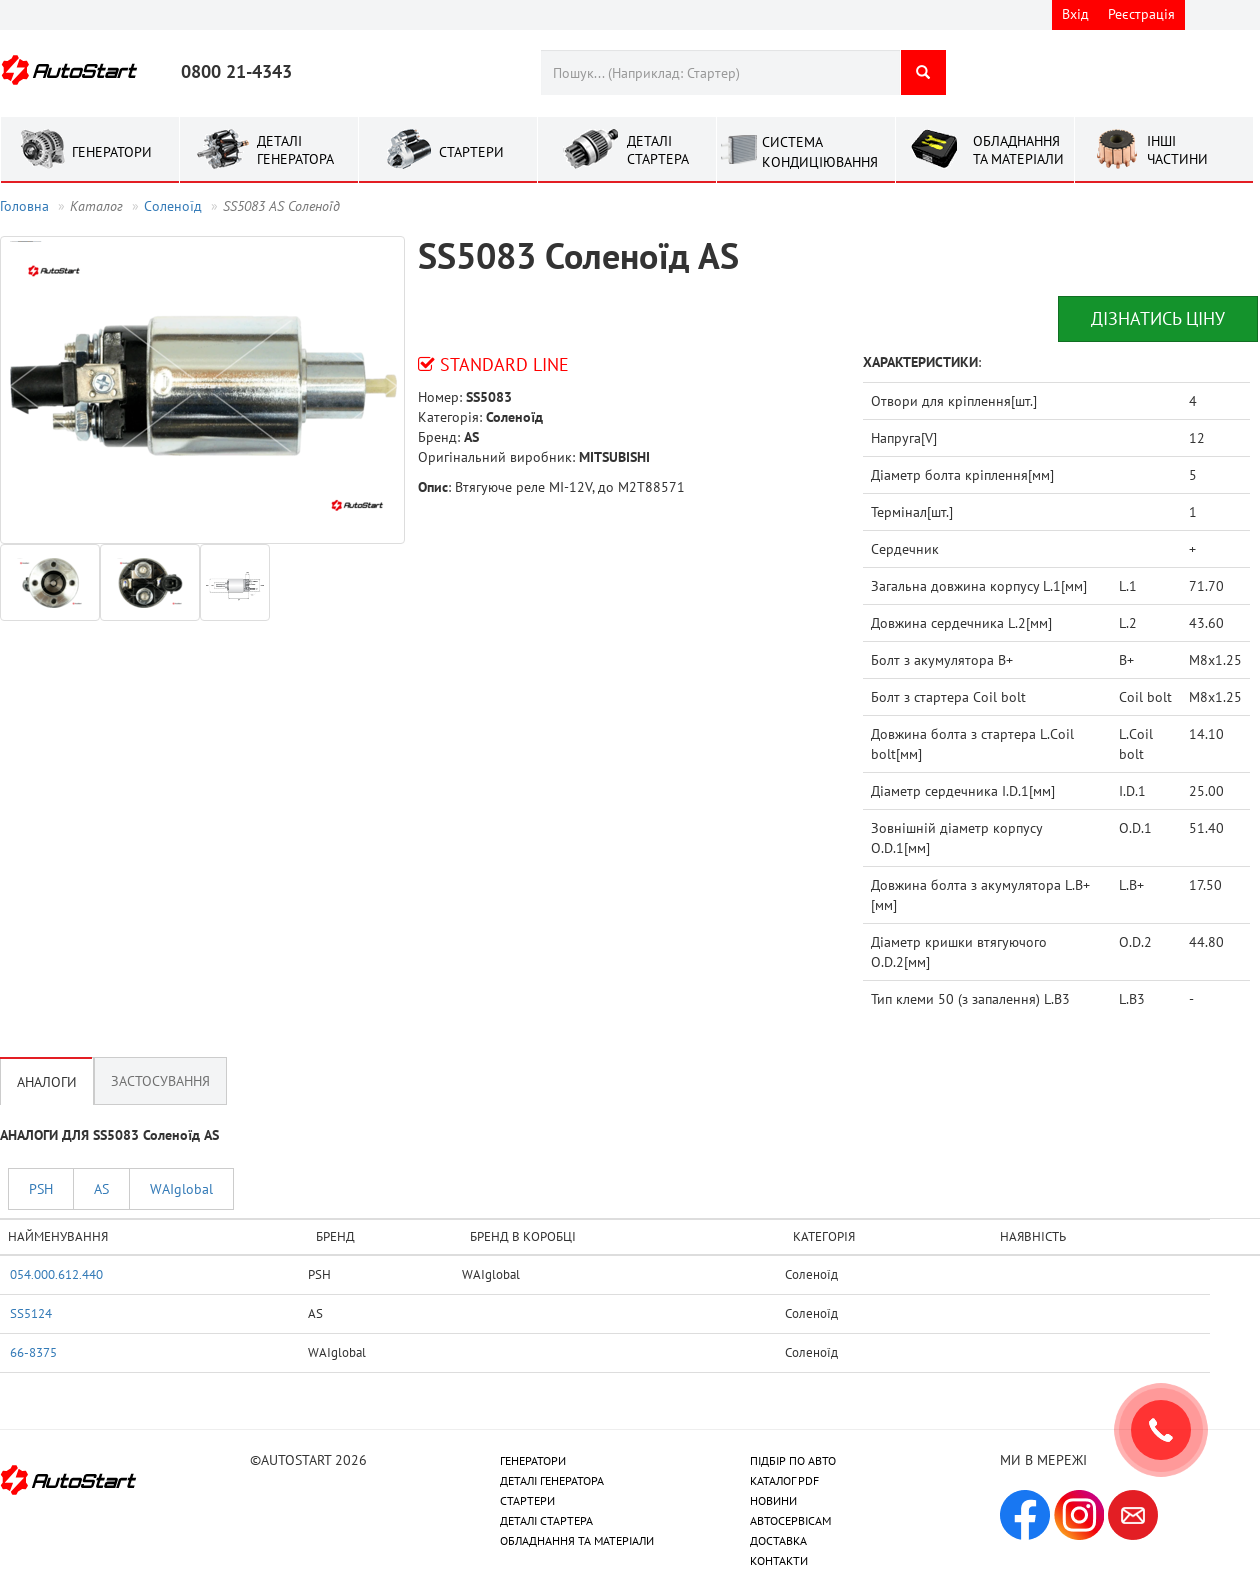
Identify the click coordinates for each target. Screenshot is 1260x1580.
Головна (24, 206)
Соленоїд (173, 206)
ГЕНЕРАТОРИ (533, 1460)
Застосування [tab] (160, 1081)
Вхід (1075, 14)
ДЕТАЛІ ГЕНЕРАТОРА (552, 1480)
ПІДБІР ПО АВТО (793, 1460)
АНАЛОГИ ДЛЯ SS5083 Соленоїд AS (109, 1135)
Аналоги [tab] (47, 1081)
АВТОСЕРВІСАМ (790, 1520)
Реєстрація (1141, 14)
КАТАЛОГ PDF (784, 1480)
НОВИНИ (773, 1500)
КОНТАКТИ (779, 1560)
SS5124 (31, 1313)
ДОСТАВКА (778, 1540)
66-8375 (33, 1352)
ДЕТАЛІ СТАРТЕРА (546, 1520)
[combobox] (720, 72)
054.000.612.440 (56, 1274)
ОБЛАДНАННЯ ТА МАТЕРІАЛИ (577, 1540)
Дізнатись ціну (1158, 318)
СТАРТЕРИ (527, 1500)
